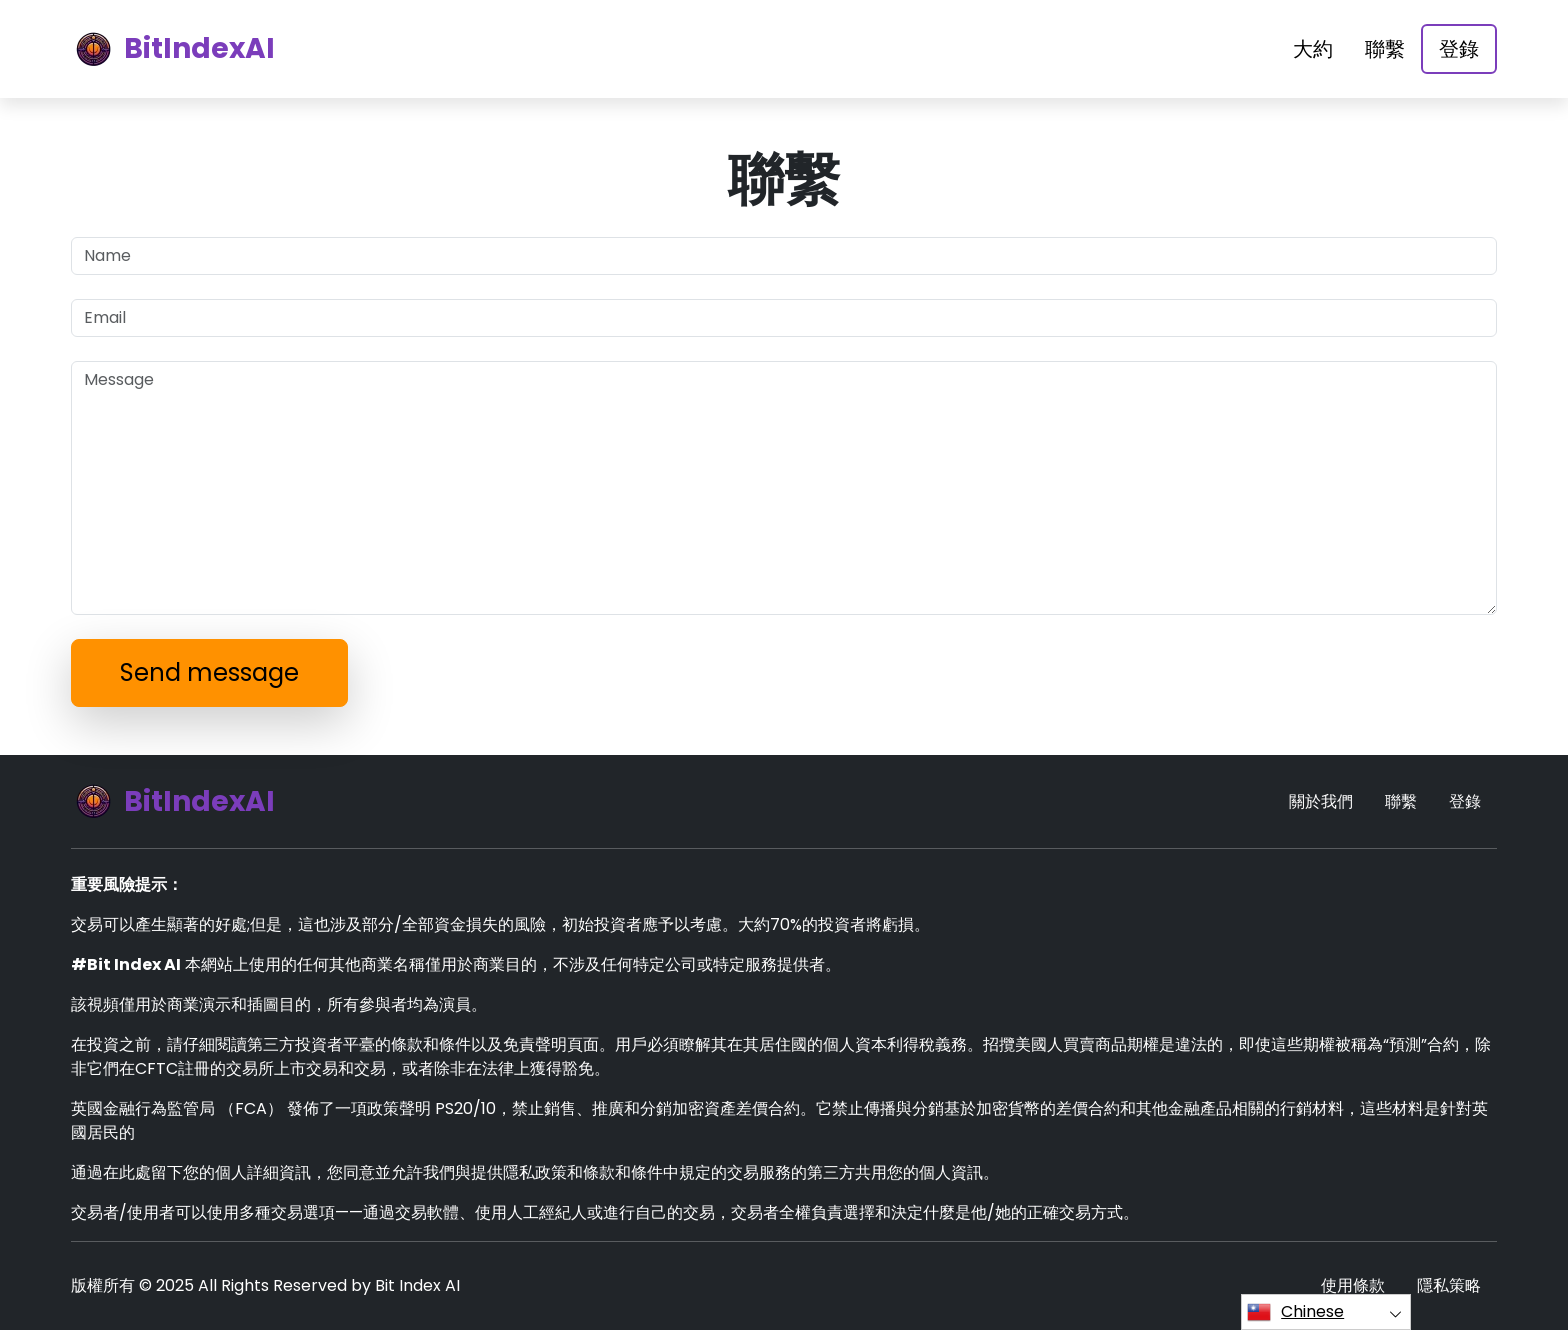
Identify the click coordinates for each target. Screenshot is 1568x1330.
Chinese (1295, 1312)
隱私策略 (1449, 1285)
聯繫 (1385, 49)
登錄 (1459, 49)
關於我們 (1321, 801)
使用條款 (1353, 1285)
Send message (209, 672)
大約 (1313, 49)
